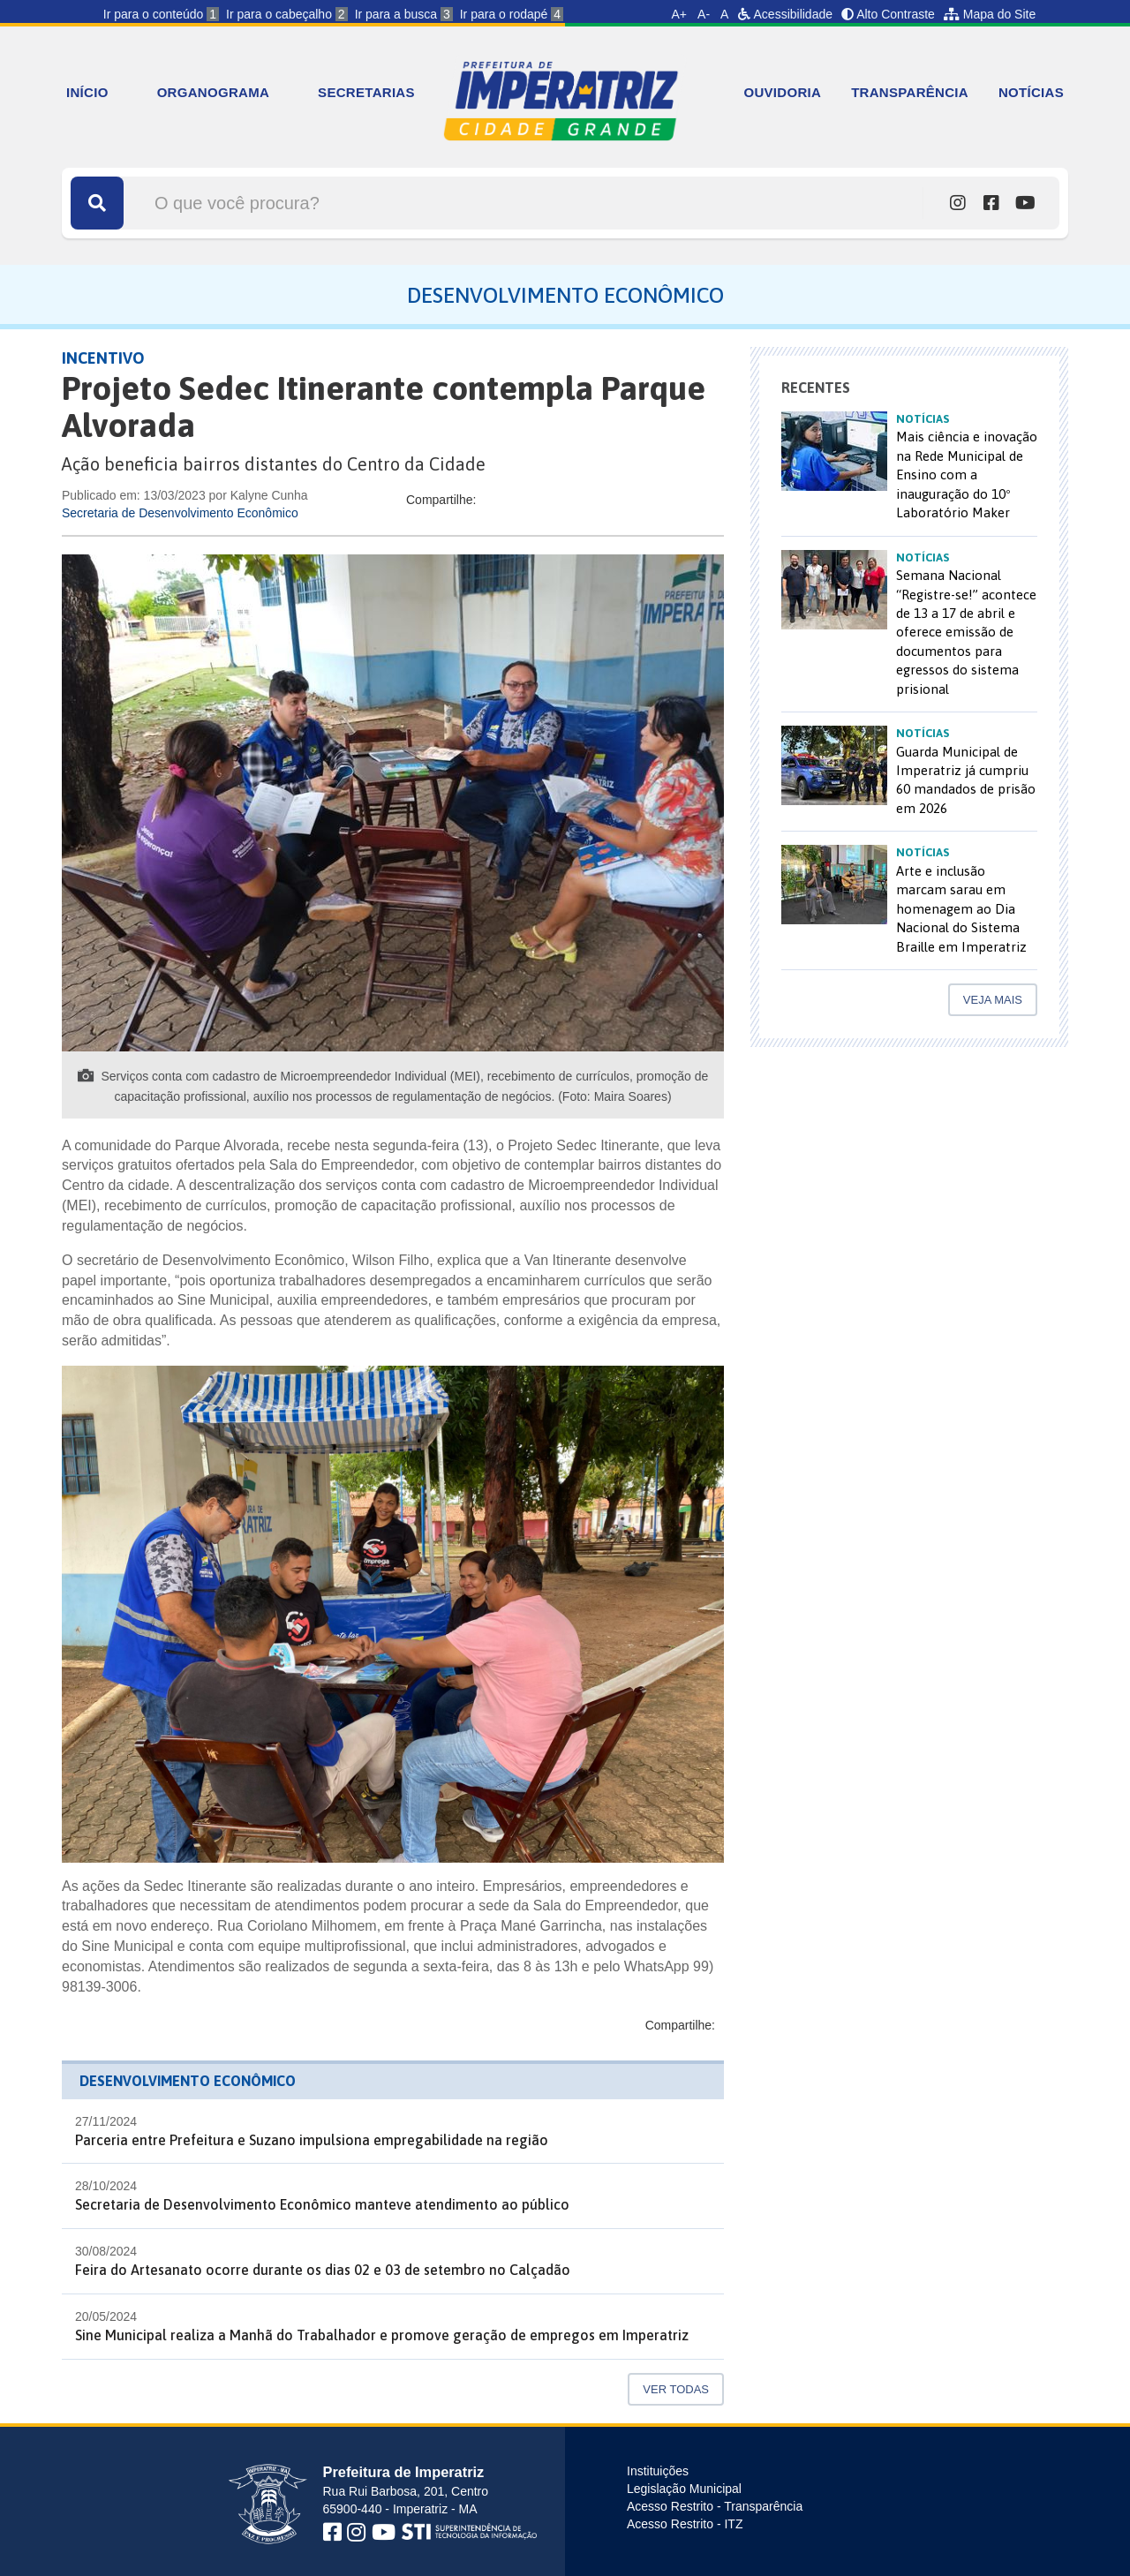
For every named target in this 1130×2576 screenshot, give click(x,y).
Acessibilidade (785, 14)
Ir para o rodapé (511, 14)
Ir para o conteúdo (161, 14)
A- (703, 14)
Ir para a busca (404, 14)
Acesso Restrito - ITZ (684, 2524)
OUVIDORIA (782, 92)
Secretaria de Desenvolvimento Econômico (180, 513)
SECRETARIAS (366, 92)
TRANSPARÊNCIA (909, 92)
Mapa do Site (990, 14)
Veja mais (992, 999)
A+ (680, 14)
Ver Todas (676, 2389)
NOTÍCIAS (1031, 92)
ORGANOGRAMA (213, 92)
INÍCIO (87, 92)
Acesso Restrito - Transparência (714, 2506)
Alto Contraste (888, 14)
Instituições (658, 2471)
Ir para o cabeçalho (287, 14)
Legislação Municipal (684, 2489)
